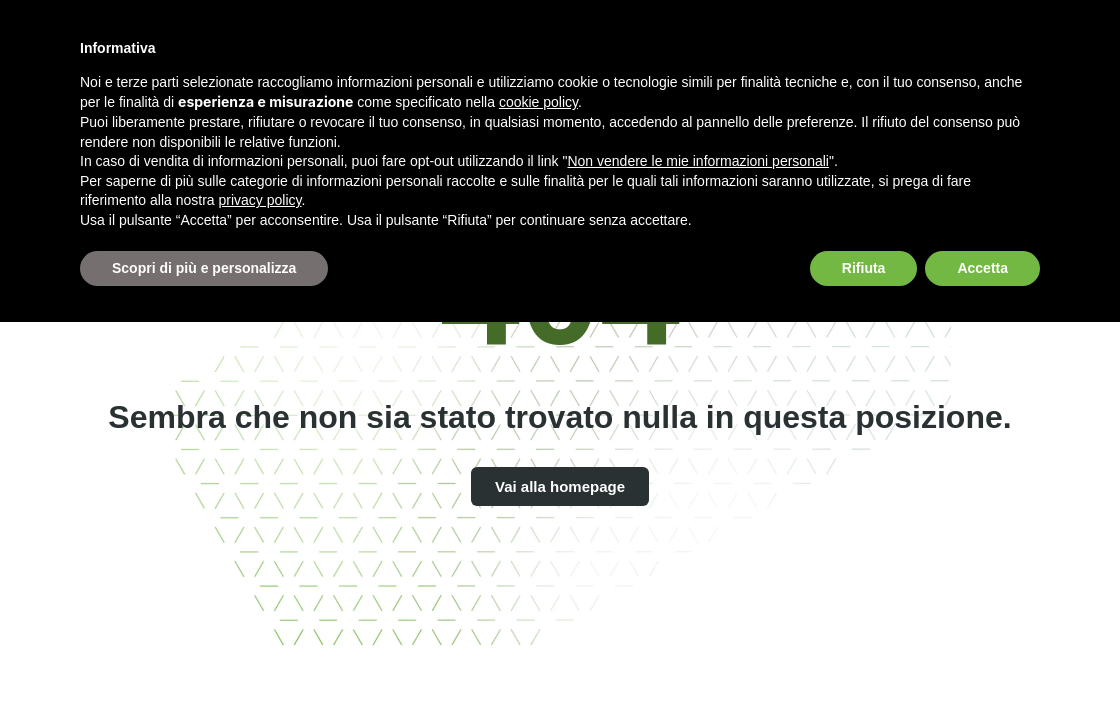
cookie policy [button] (538, 102)
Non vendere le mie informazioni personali (697, 161)
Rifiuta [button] (864, 268)
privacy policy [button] (260, 200)
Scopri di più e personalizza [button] (204, 268)
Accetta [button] (982, 268)
